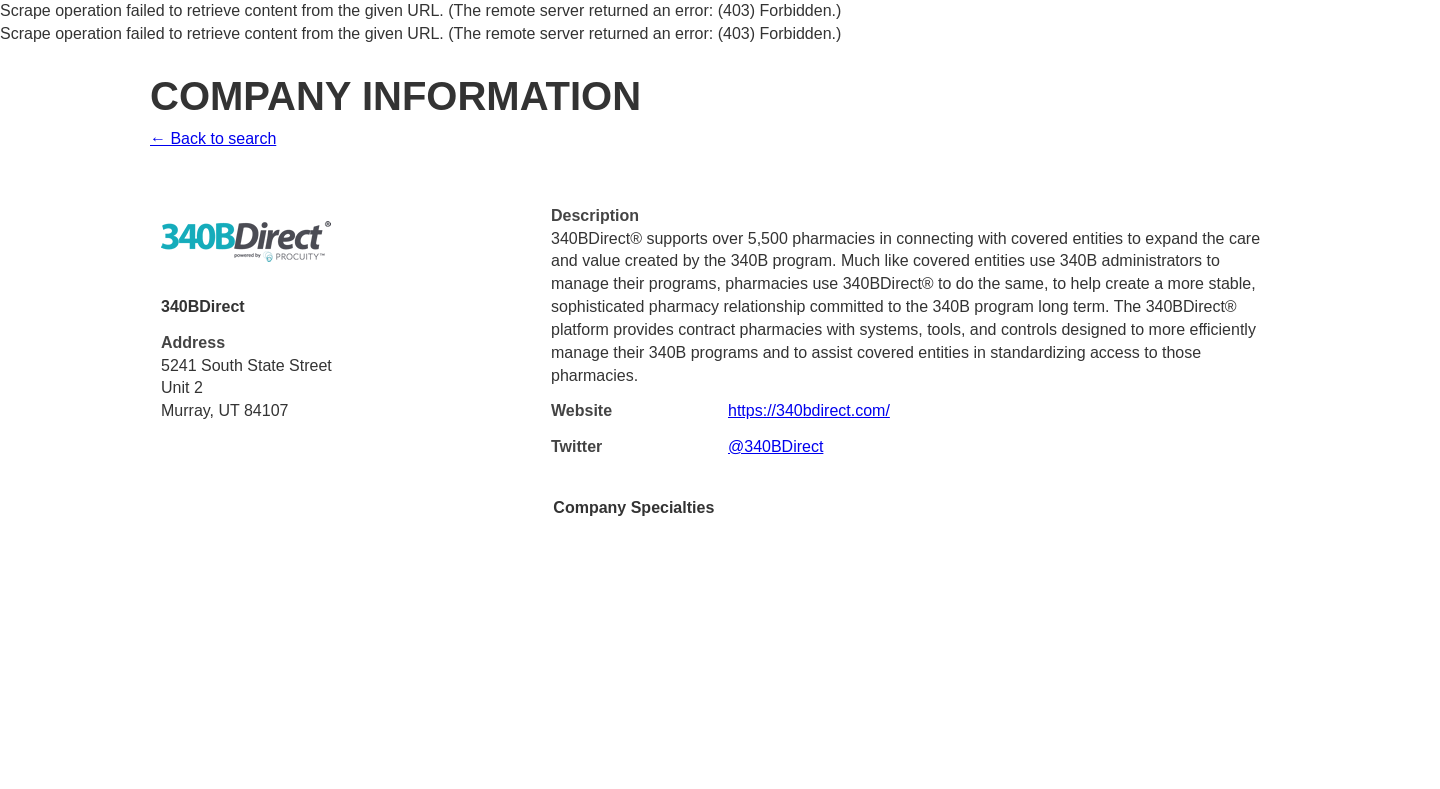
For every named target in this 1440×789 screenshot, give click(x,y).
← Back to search (213, 138)
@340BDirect (775, 446)
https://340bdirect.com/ (809, 410)
